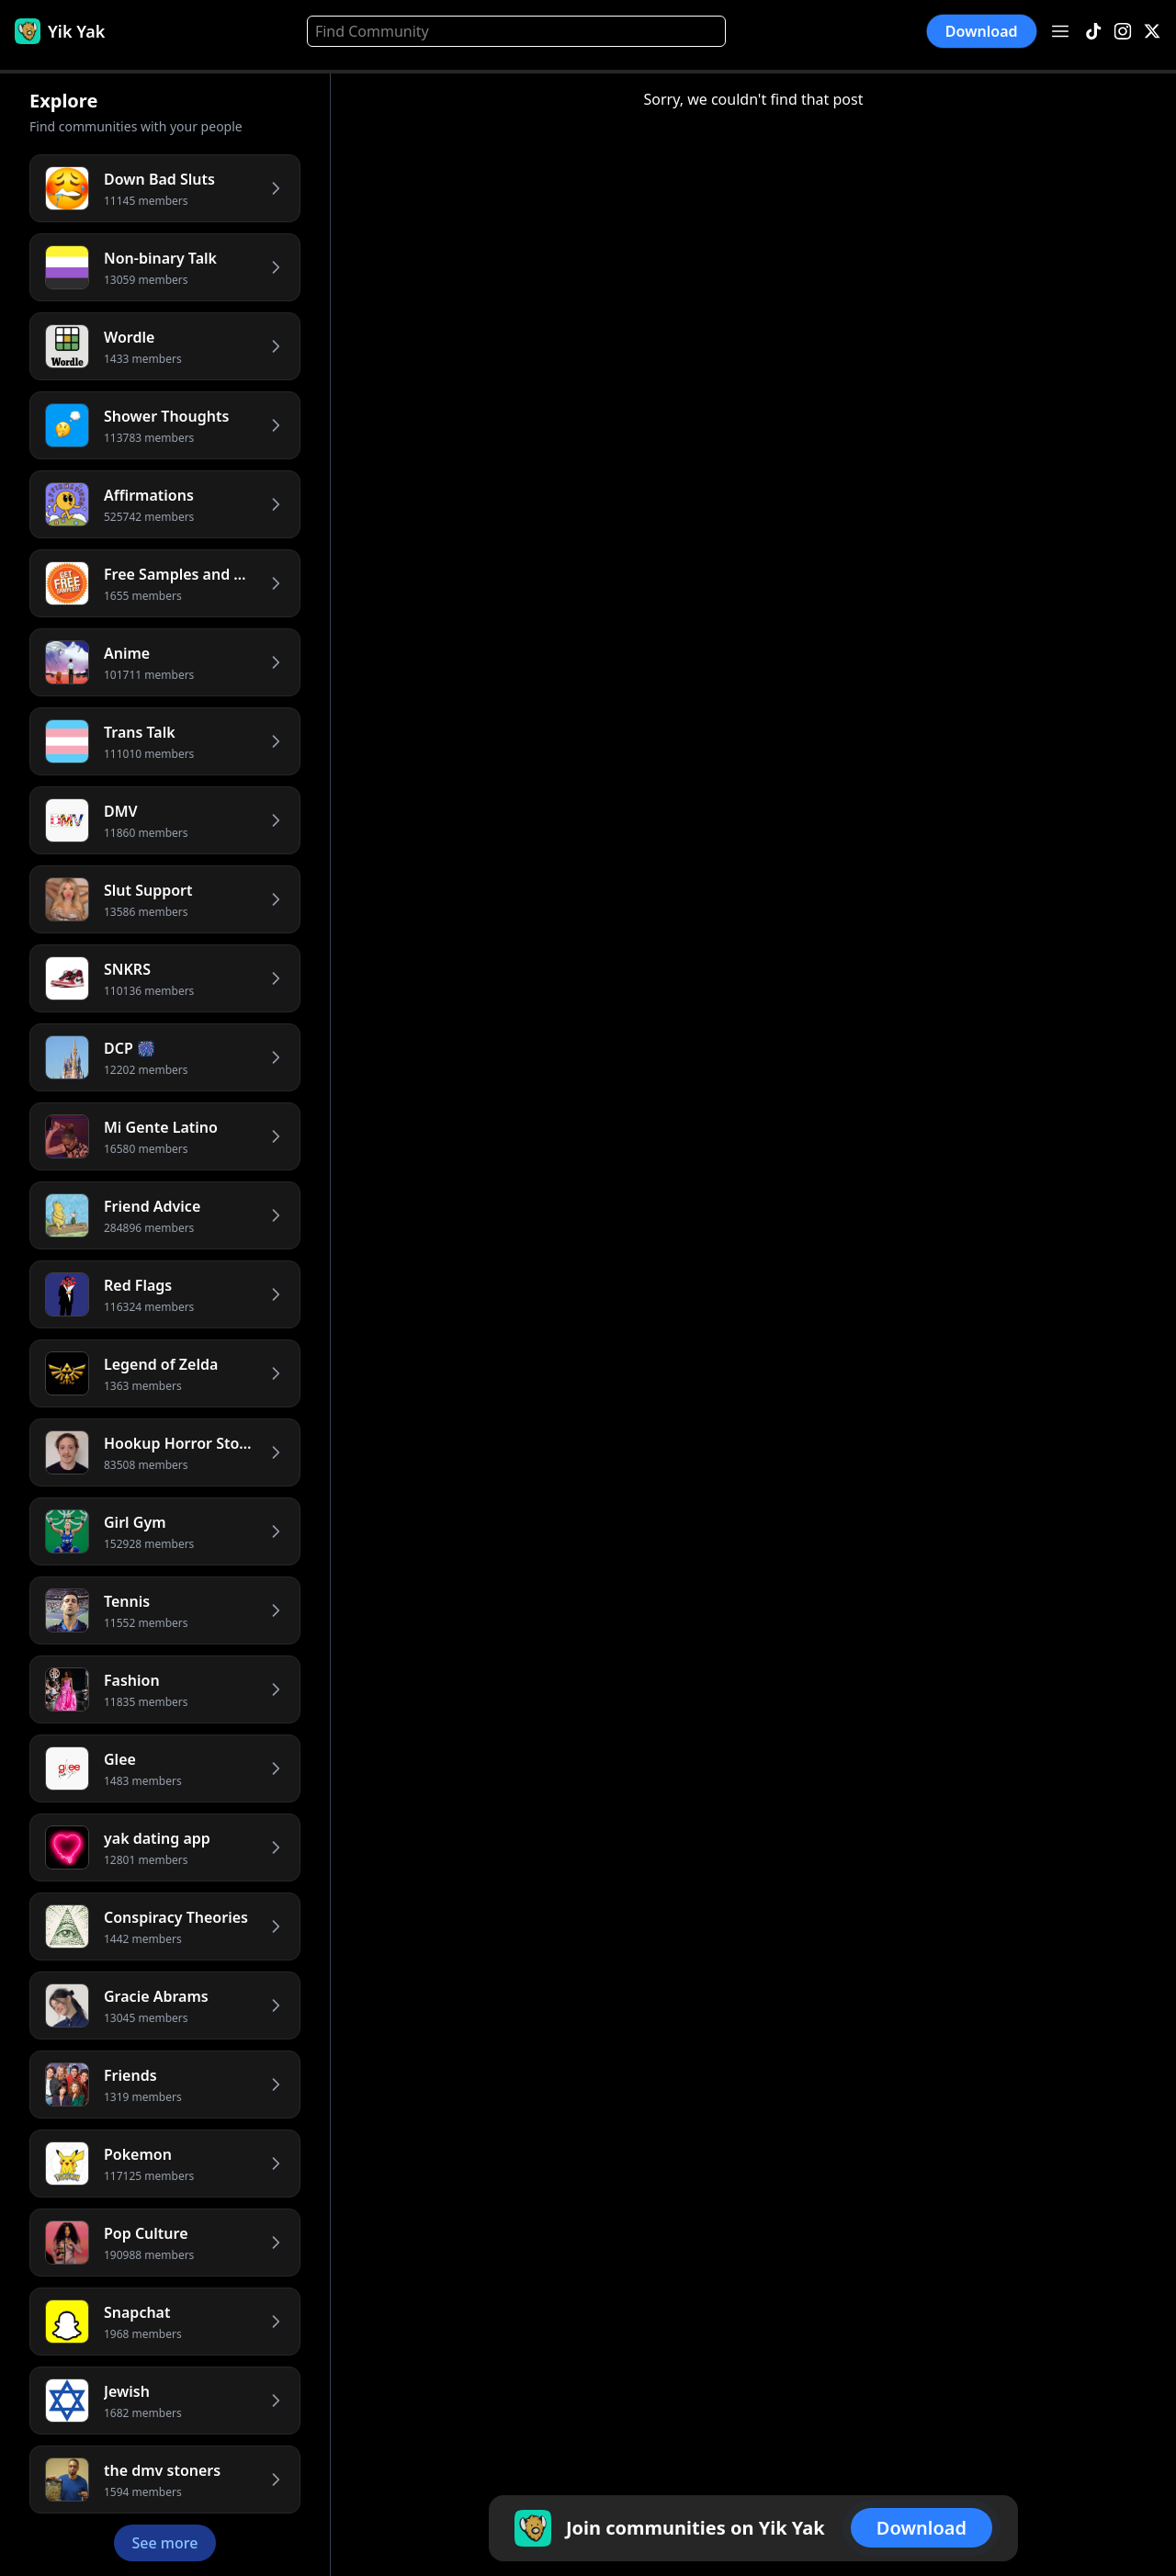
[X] (1152, 31)
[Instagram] (1123, 31)
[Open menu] (1060, 31)
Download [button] (982, 31)
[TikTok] (1093, 31)
